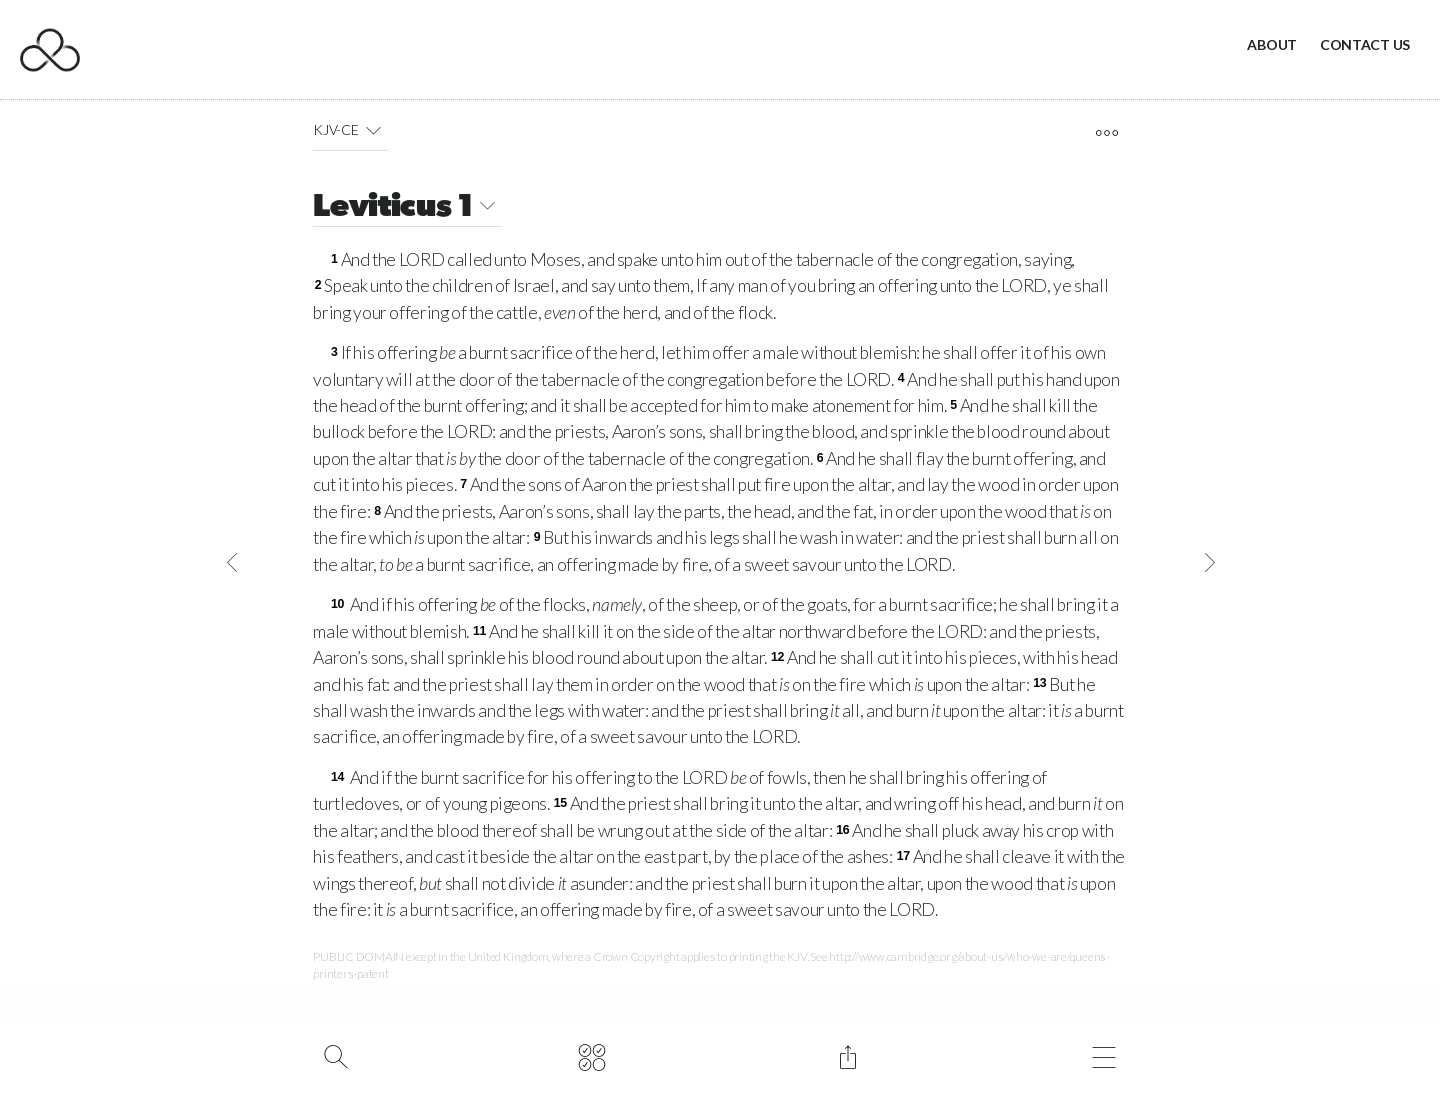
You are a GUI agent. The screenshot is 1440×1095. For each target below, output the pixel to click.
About (1272, 44)
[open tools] (1106, 133)
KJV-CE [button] (350, 130)
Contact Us (1365, 44)
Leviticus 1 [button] (407, 208)
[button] (373, 130)
